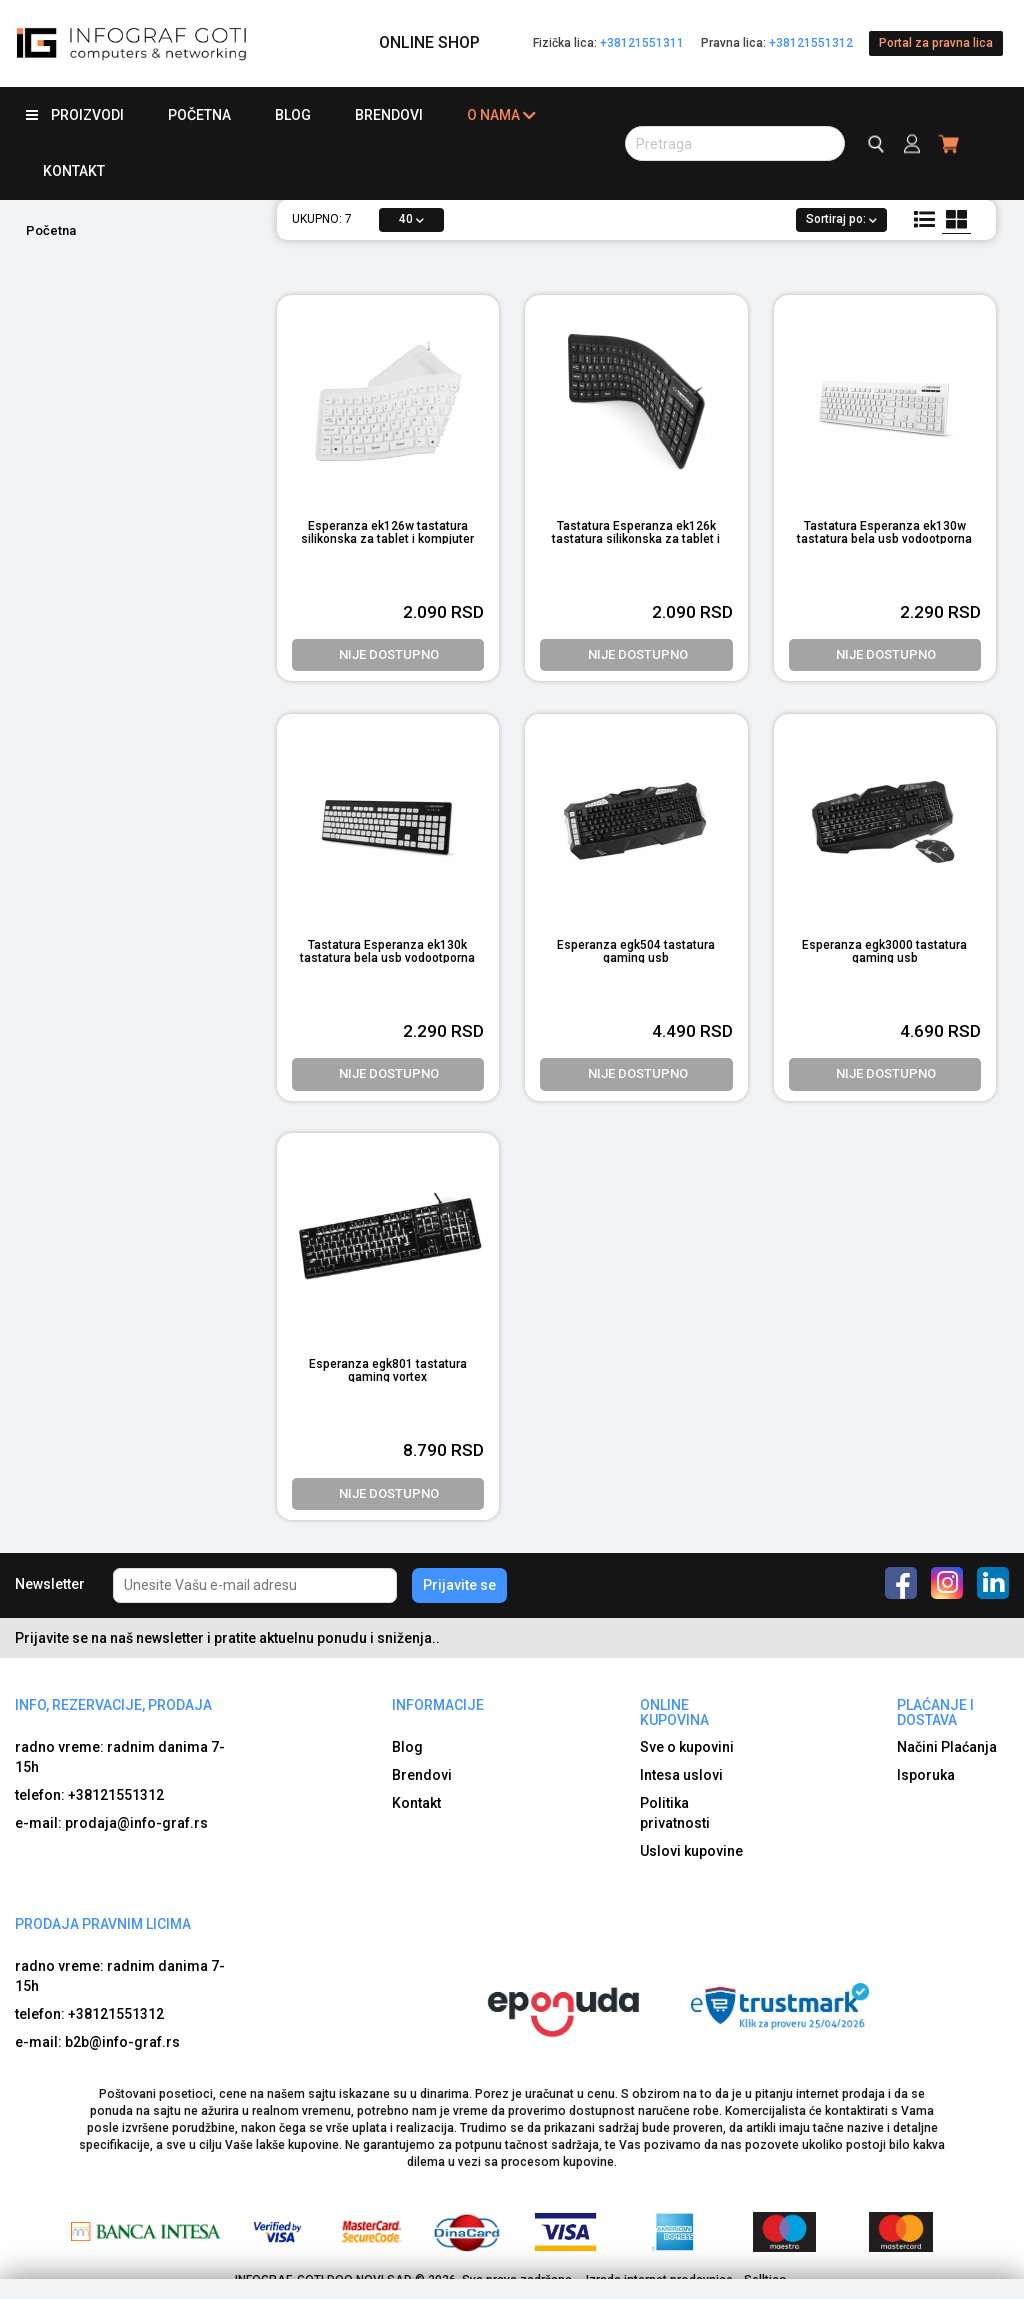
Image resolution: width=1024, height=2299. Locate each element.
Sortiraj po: (841, 219)
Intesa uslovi (681, 1775)
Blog (293, 115)
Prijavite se (459, 1585)
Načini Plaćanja (947, 1747)
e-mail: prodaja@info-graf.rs (111, 1823)
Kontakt (74, 171)
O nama (501, 115)
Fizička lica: (608, 43)
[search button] (735, 143)
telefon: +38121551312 (89, 1795)
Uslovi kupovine (691, 1851)
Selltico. (767, 2280)
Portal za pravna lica (936, 43)
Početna (199, 115)
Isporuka (926, 1775)
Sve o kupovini (687, 1747)
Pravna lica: (777, 43)
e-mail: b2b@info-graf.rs (97, 2042)
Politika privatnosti (675, 1813)
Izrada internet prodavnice (659, 2280)
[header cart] (949, 143)
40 (411, 219)
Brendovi (389, 115)
